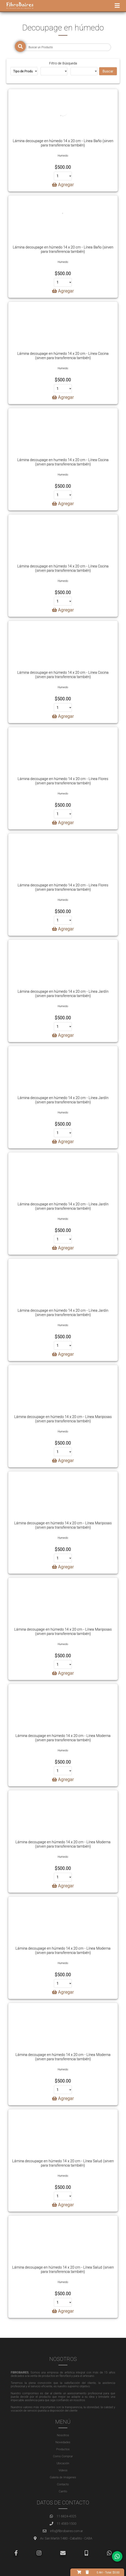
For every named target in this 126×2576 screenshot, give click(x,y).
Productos (63, 2449)
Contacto (63, 2484)
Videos (63, 2470)
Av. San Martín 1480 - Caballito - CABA (66, 2538)
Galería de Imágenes (63, 2477)
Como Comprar (63, 2456)
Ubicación (63, 2463)
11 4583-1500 (66, 2523)
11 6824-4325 (66, 2516)
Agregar (63, 184)
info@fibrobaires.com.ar (66, 2531)
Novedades (63, 2442)
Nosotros (63, 2435)
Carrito (63, 2491)
